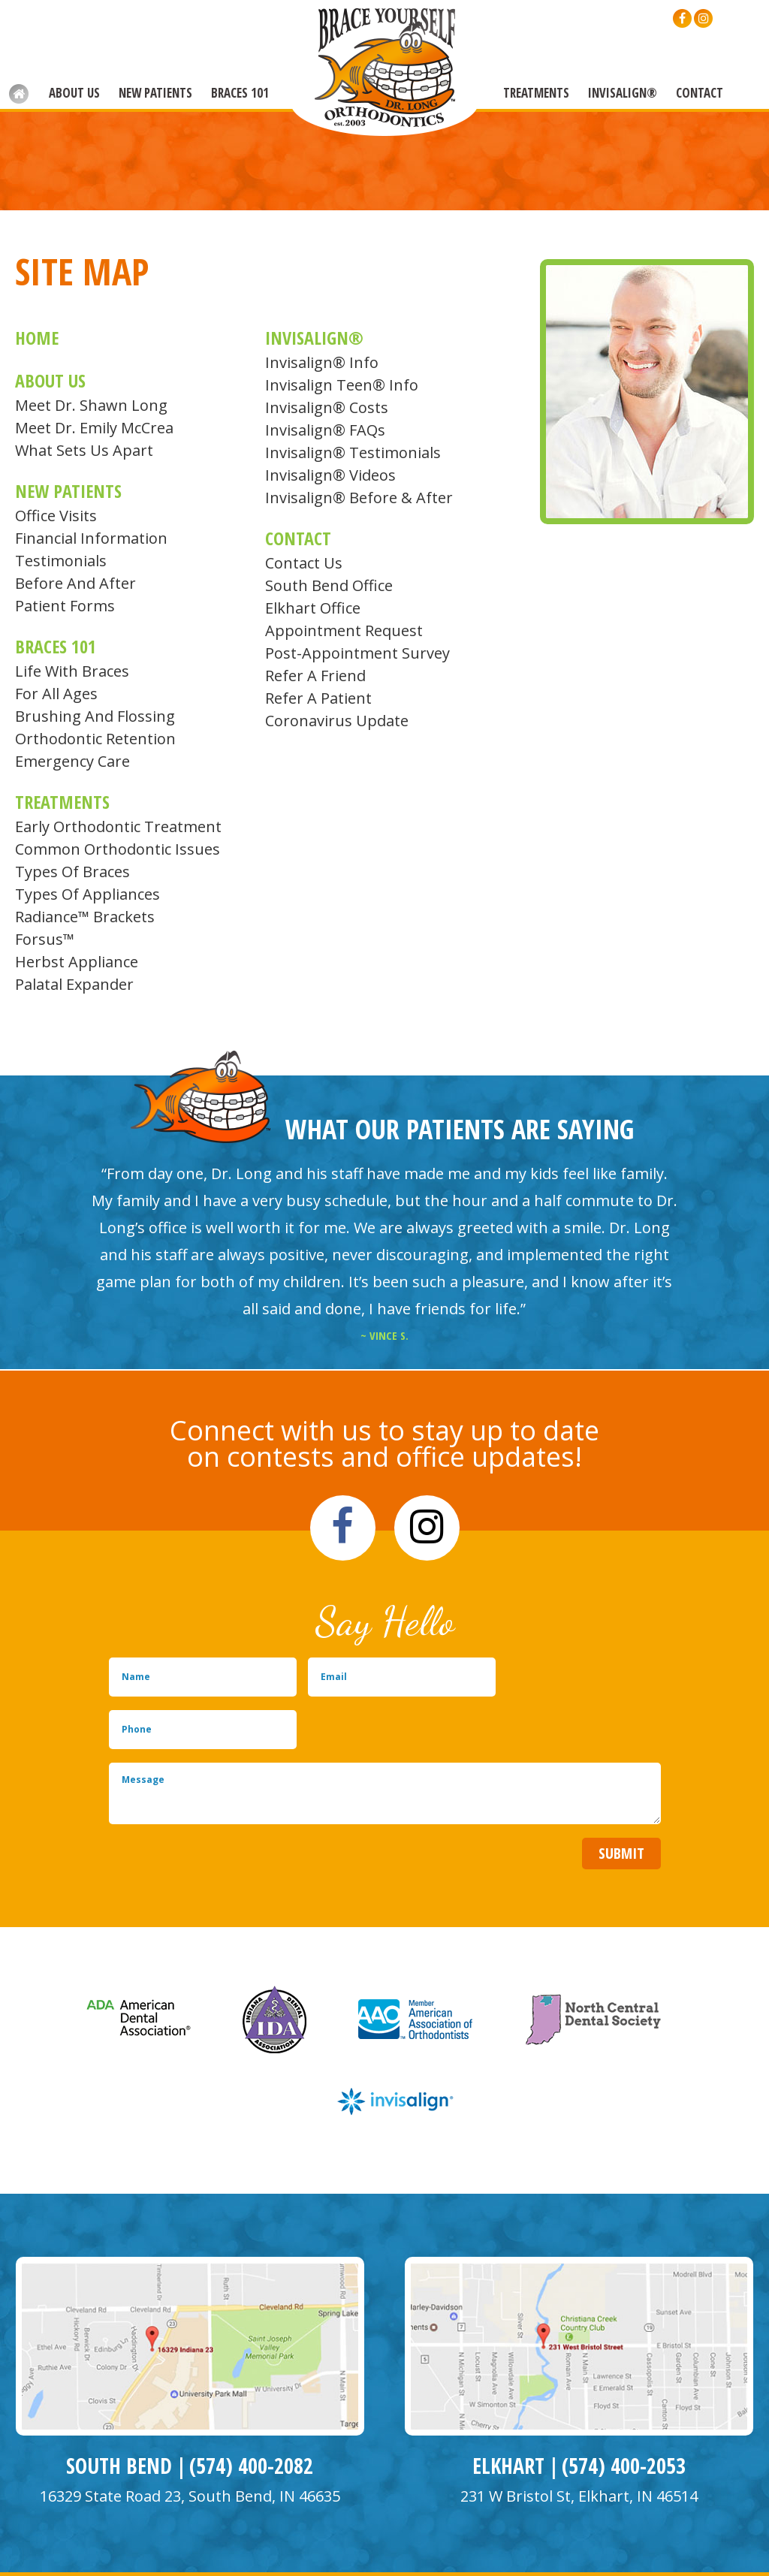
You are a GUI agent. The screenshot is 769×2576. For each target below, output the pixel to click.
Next (742, 1217)
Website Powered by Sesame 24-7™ (98, 2552)
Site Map (283, 2552)
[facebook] (682, 18)
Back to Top (690, 2549)
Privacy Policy (223, 2552)
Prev (26, 1217)
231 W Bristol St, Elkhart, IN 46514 (579, 2444)
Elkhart (508, 2414)
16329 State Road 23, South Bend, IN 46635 (190, 2444)
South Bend (119, 2414)
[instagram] (703, 18)
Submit (621, 1800)
